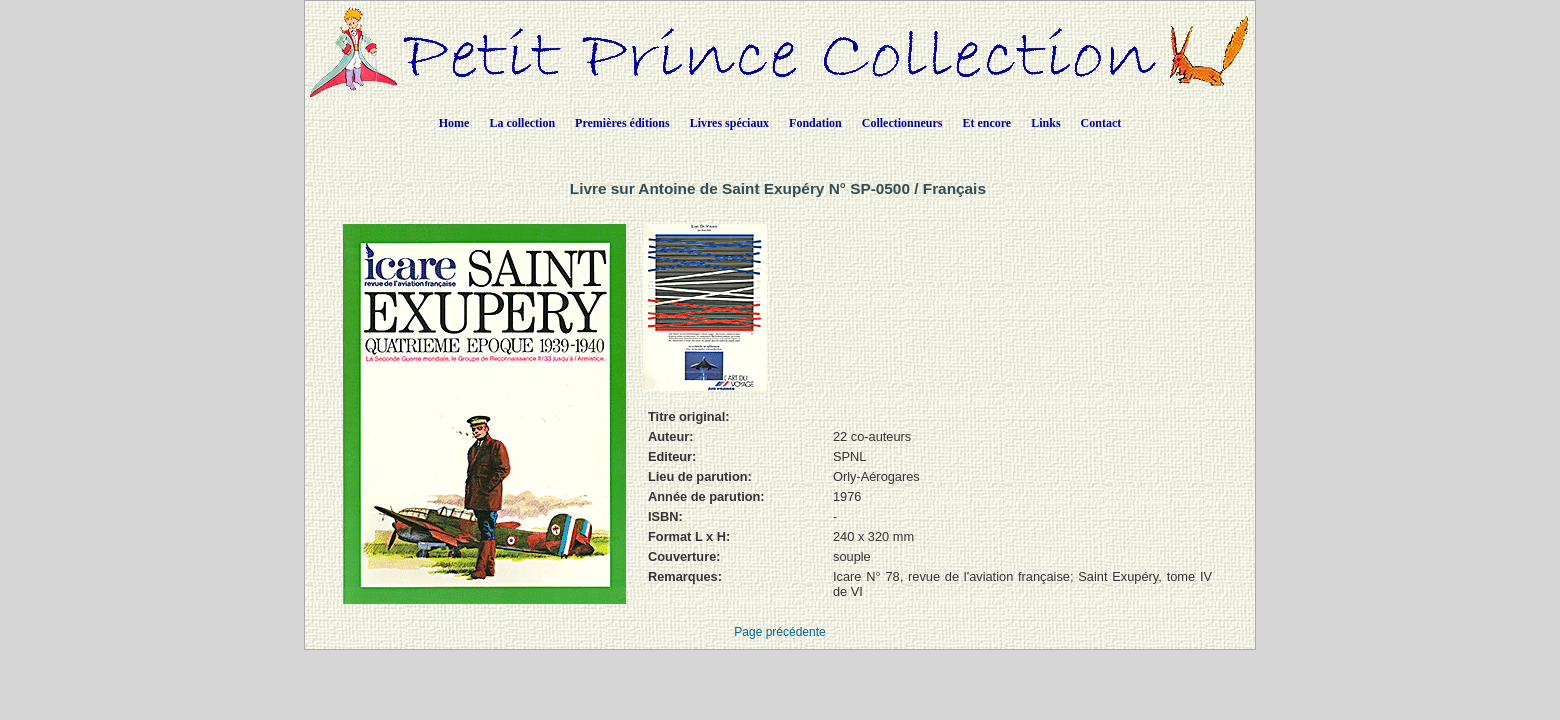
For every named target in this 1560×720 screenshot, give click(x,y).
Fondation (815, 123)
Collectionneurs (902, 123)
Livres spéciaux (729, 123)
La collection (522, 123)
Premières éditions (622, 123)
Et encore (986, 123)
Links (1045, 123)
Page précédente (779, 632)
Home (454, 123)
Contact (1101, 123)
